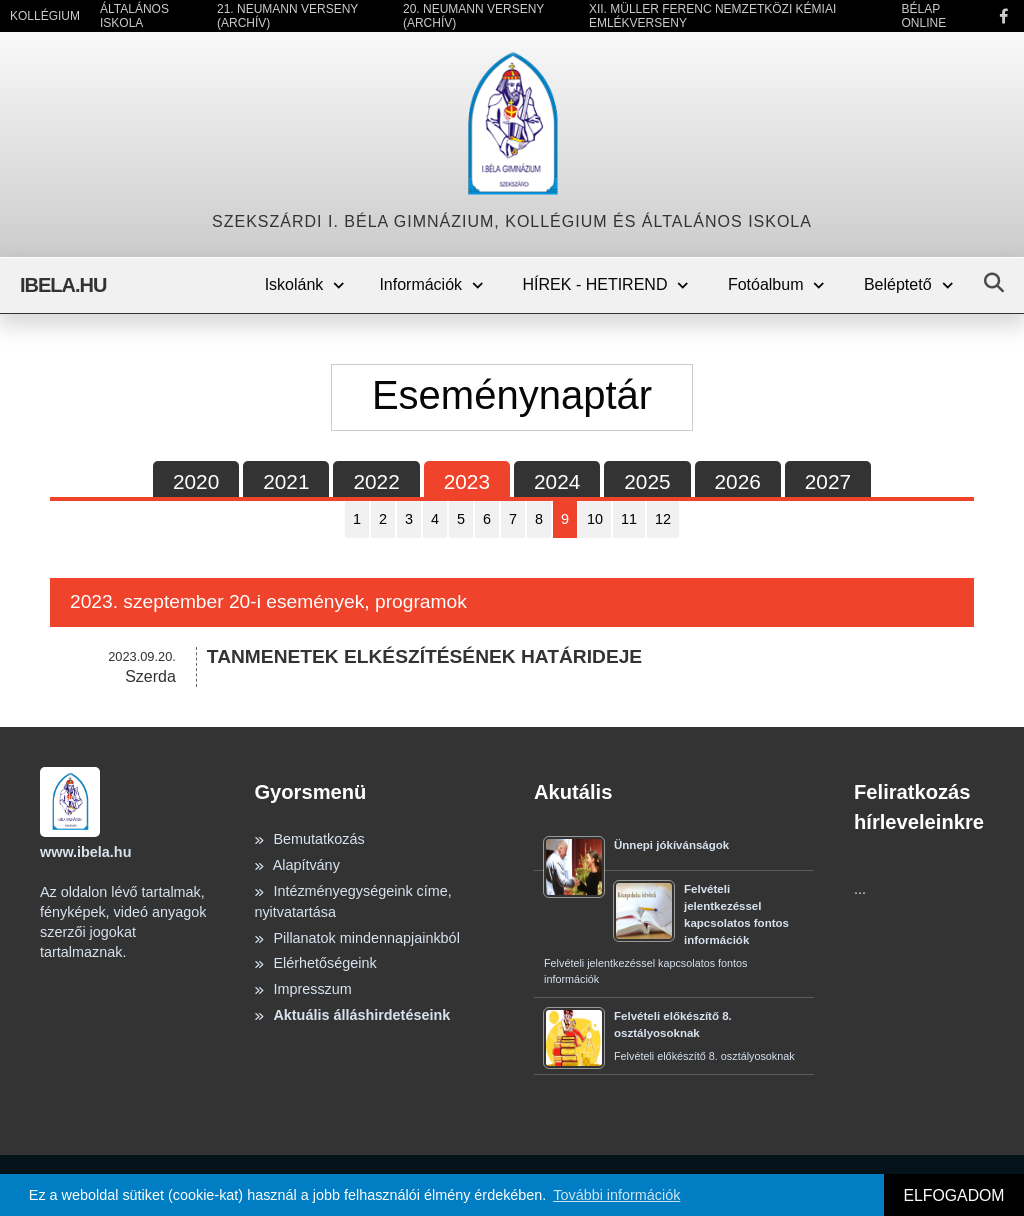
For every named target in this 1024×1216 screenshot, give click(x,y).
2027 (828, 481)
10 (595, 519)
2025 (647, 481)
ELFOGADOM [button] (953, 1195)
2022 (376, 481)
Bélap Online (923, 16)
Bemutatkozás (309, 839)
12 (663, 519)
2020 (196, 481)
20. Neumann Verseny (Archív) (473, 16)
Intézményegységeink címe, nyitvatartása (352, 902)
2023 (467, 481)
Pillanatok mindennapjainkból (356, 938)
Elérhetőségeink (315, 963)
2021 (286, 481)
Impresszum (302, 989)
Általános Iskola (134, 16)
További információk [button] (616, 1195)
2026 (738, 481)
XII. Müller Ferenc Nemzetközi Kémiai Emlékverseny (712, 16)
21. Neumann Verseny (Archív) (287, 16)
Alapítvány (296, 865)
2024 (557, 481)
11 (629, 519)
